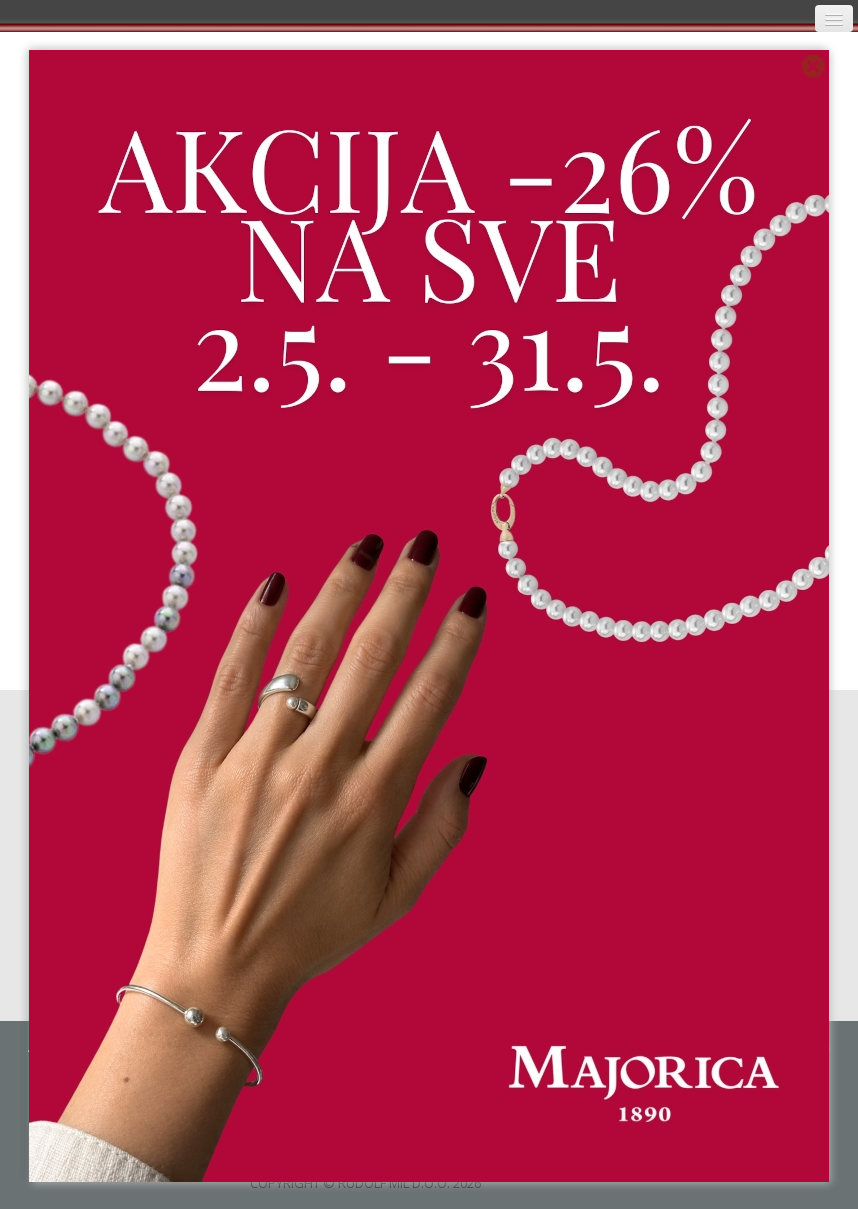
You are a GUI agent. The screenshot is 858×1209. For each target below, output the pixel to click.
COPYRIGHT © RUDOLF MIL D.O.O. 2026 (365, 1183)
